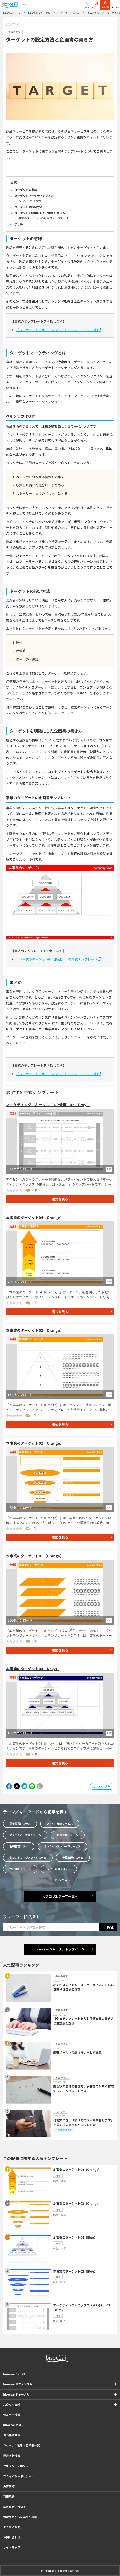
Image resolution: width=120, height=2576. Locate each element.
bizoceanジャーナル (16, 2394)
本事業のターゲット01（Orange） (35, 1555)
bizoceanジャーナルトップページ (60, 1949)
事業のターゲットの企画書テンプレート (43, 218)
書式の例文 (14, 31)
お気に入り (104, 1786)
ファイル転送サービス (60, 1824)
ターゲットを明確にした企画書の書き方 (39, 213)
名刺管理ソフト (18, 1846)
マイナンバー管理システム (25, 1835)
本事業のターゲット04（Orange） (35, 1217)
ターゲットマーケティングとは (34, 196)
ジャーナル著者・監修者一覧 (21, 2445)
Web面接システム (20, 1869)
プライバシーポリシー (17, 2476)
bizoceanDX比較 (14, 2374)
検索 (108, 1927)
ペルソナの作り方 (29, 201)
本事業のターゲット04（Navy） (32, 1668)
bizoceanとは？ (13, 2425)
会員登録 (105, 5)
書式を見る (60, 1198)
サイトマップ (11, 2547)
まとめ (18, 224)
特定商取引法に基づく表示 (20, 2517)
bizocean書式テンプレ (17, 2384)
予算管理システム (72, 1858)
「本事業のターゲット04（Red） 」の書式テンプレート (56, 959)
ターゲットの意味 (25, 190)
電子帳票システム (19, 1824)
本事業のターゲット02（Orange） (35, 1443)
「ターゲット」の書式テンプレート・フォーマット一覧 (56, 329)
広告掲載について (14, 2507)
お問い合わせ (11, 2537)
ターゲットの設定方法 (28, 207)
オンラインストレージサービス (62, 1846)
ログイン (95, 5)
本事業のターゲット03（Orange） (35, 1330)
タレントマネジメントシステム (27, 1858)
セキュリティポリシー (17, 2466)
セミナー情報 (11, 2415)
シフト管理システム (59, 1869)
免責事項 (9, 2486)
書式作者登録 (11, 2435)
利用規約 (9, 2496)
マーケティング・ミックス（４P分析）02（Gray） (48, 1104)
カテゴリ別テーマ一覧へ (60, 1896)
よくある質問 (11, 2527)
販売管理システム (67, 1835)
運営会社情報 (11, 2456)
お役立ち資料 (11, 2404)
